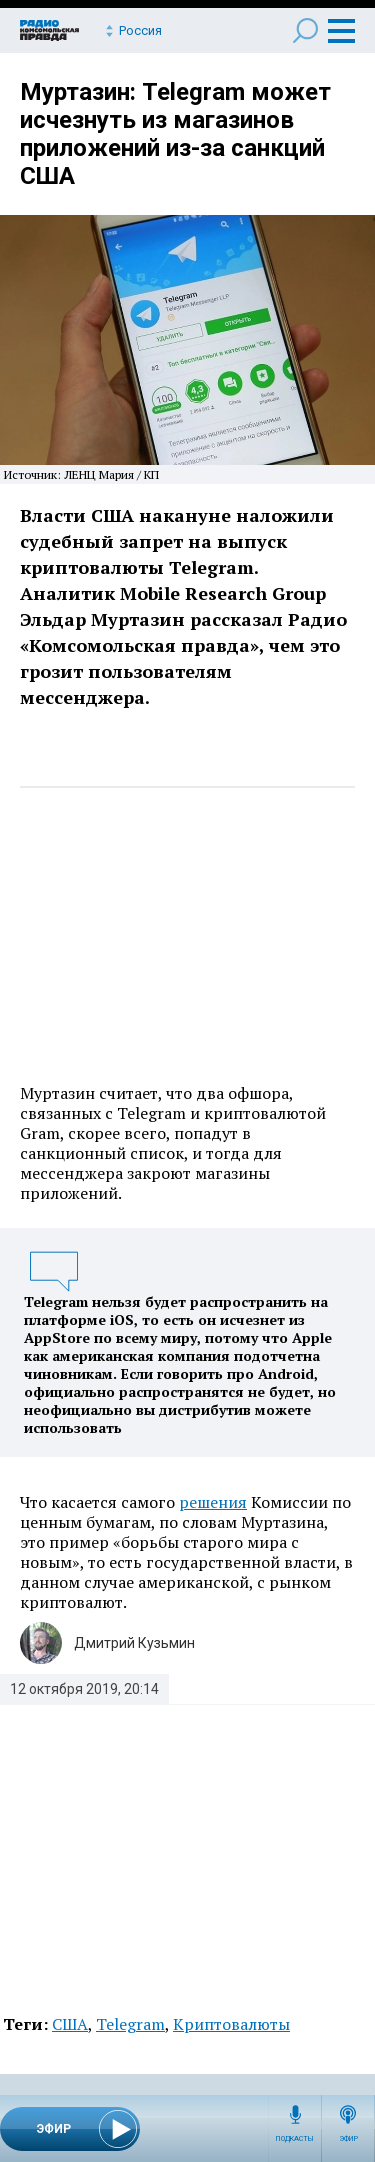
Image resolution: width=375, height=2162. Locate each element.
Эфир (348, 2139)
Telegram (130, 2024)
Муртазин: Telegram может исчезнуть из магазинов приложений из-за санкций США (175, 134)
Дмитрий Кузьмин (134, 1643)
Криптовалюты (231, 2024)
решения (213, 1502)
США (70, 2024)
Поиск (305, 30)
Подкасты (295, 2139)
